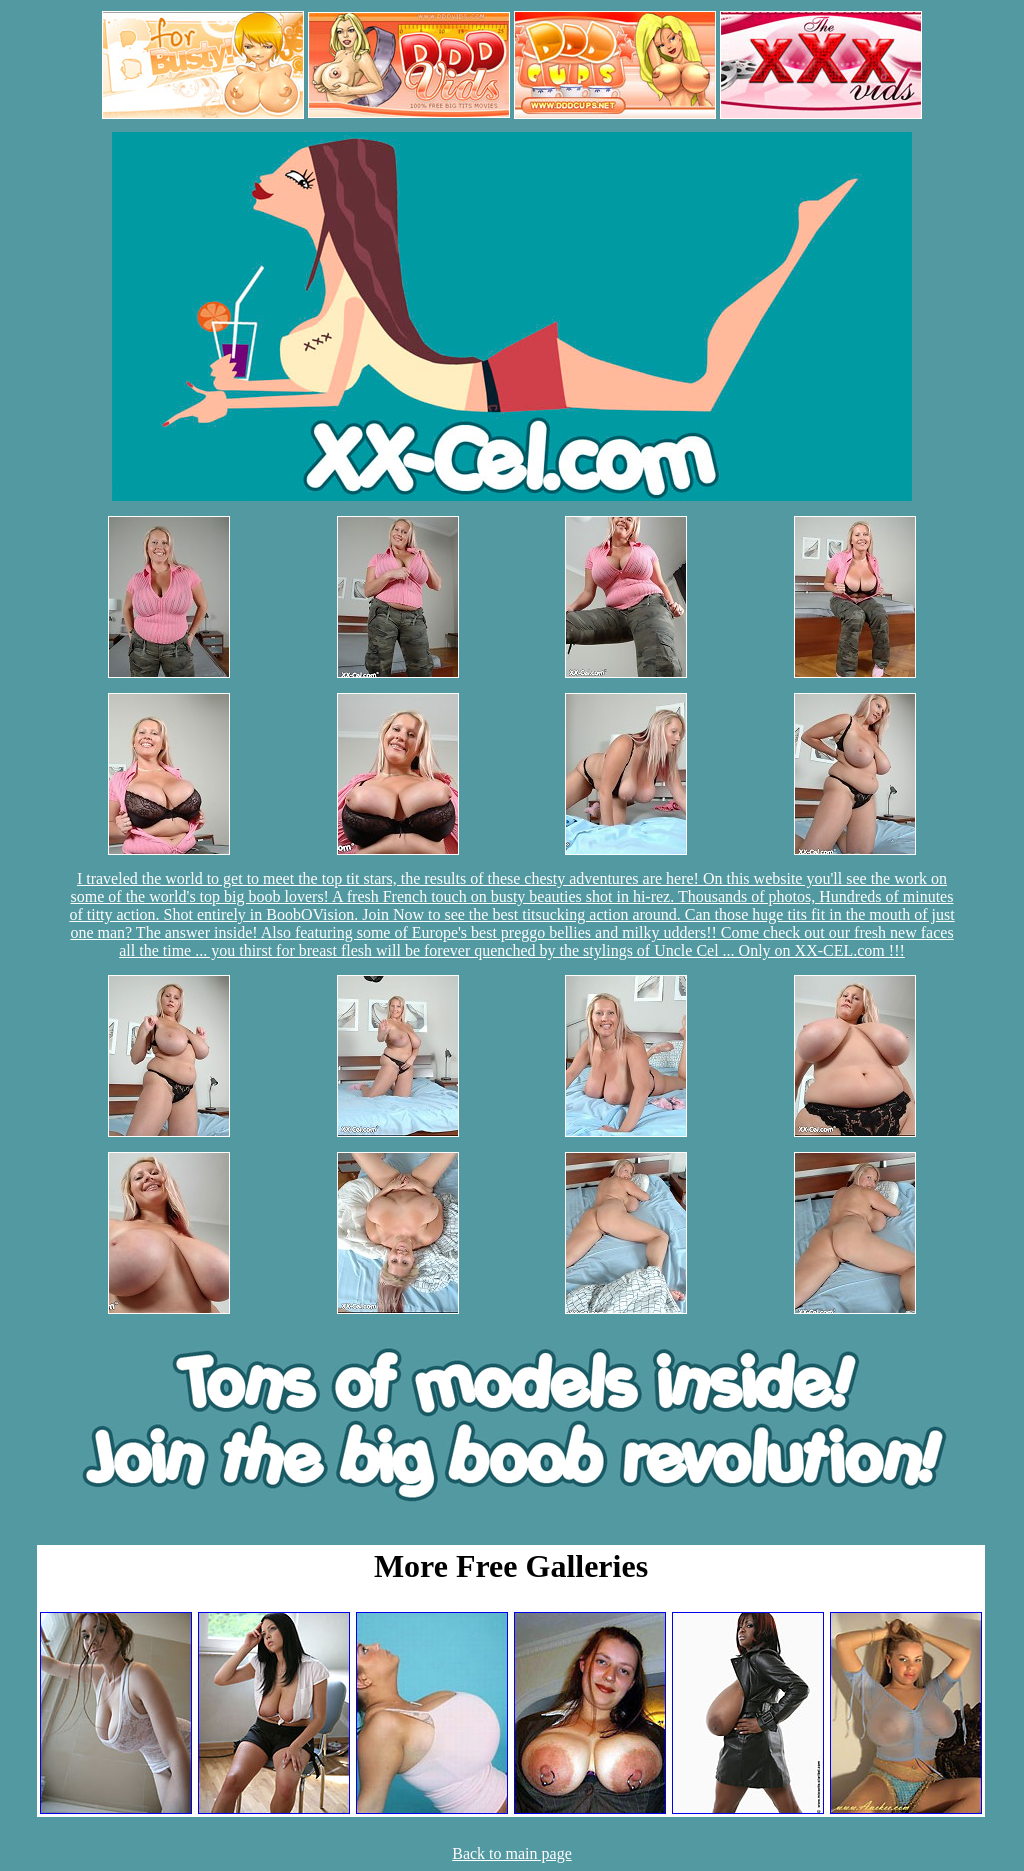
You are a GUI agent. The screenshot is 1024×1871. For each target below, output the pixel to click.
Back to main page (512, 1853)
